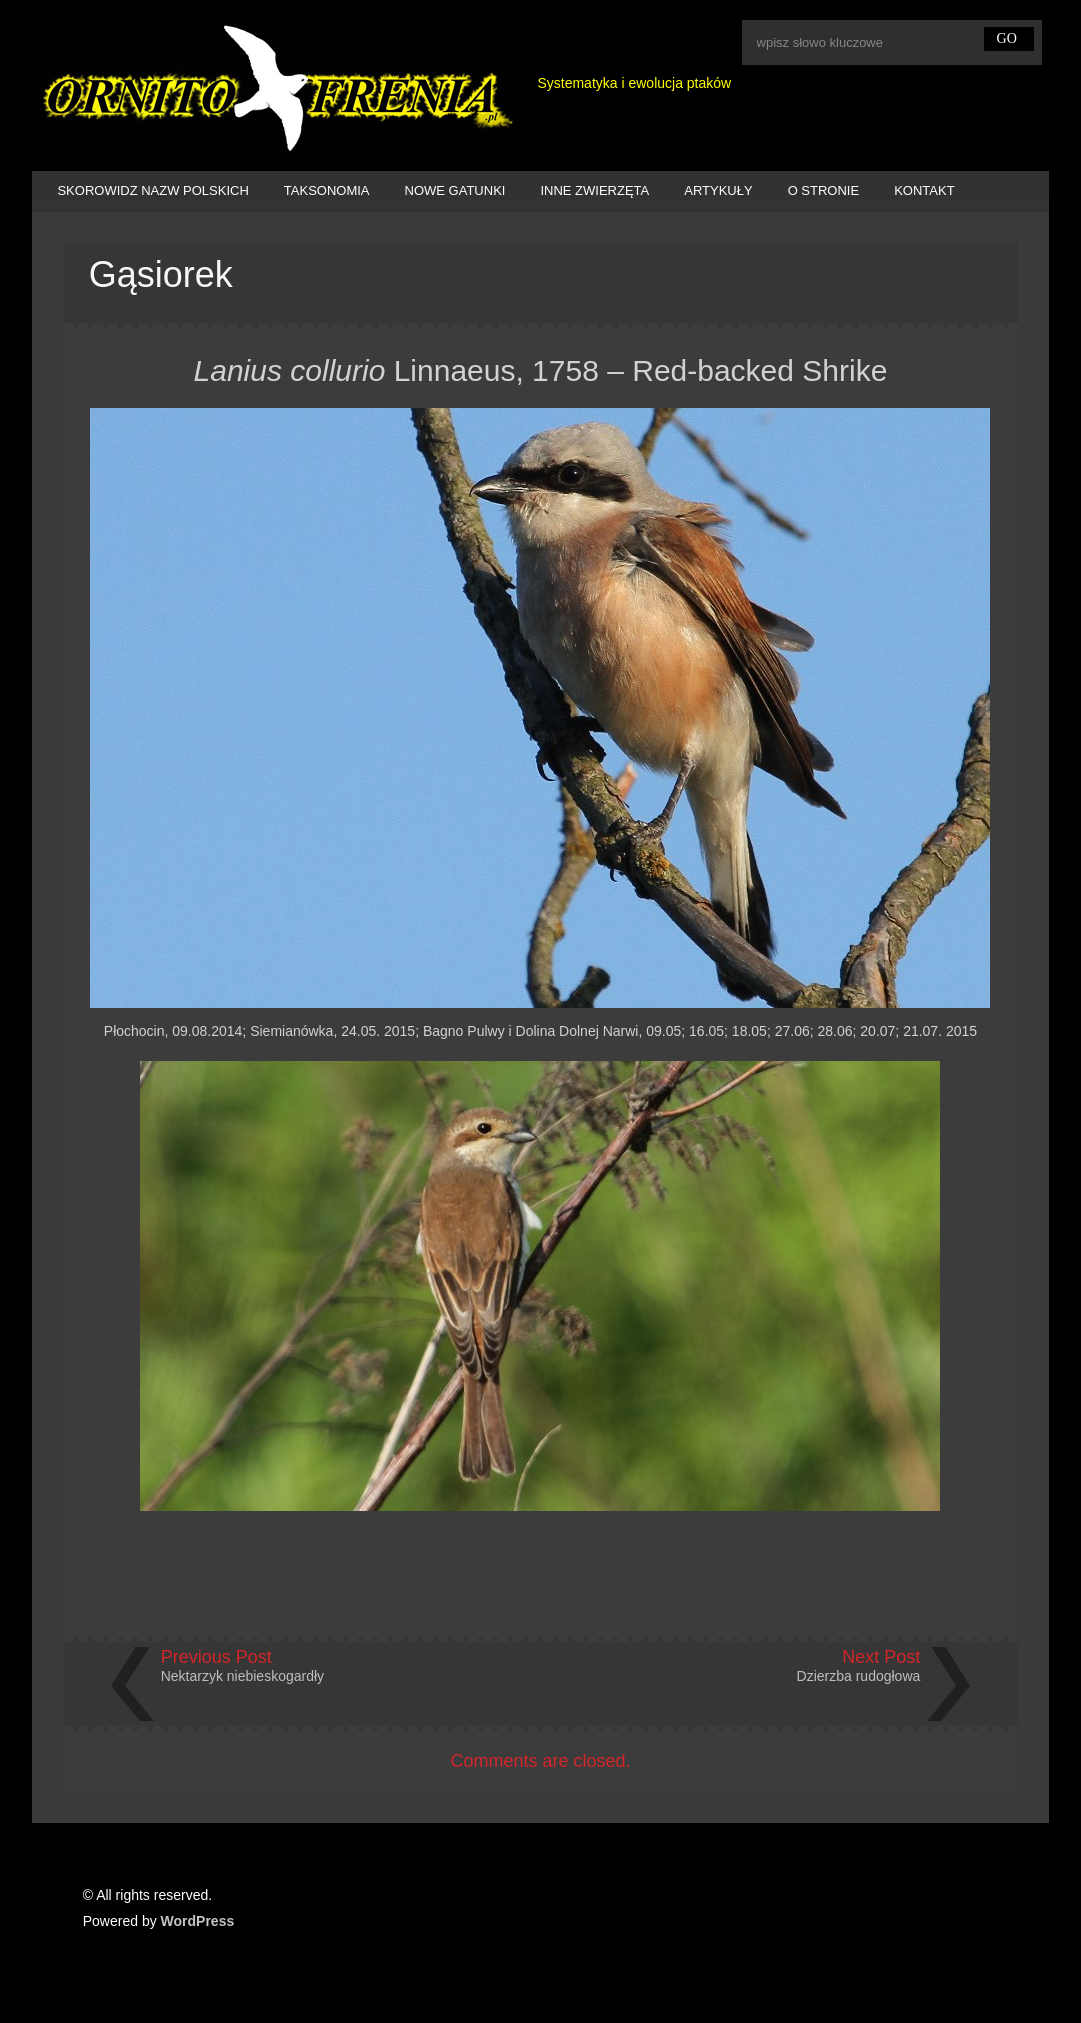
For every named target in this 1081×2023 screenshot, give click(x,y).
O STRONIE (824, 190)
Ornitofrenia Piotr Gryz (274, 90)
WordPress (198, 1921)
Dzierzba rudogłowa (859, 1676)
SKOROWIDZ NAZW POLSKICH (152, 190)
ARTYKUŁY (718, 190)
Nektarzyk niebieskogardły (242, 1676)
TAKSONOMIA (327, 190)
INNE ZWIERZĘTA (594, 190)
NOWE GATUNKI (455, 190)
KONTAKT (924, 190)
